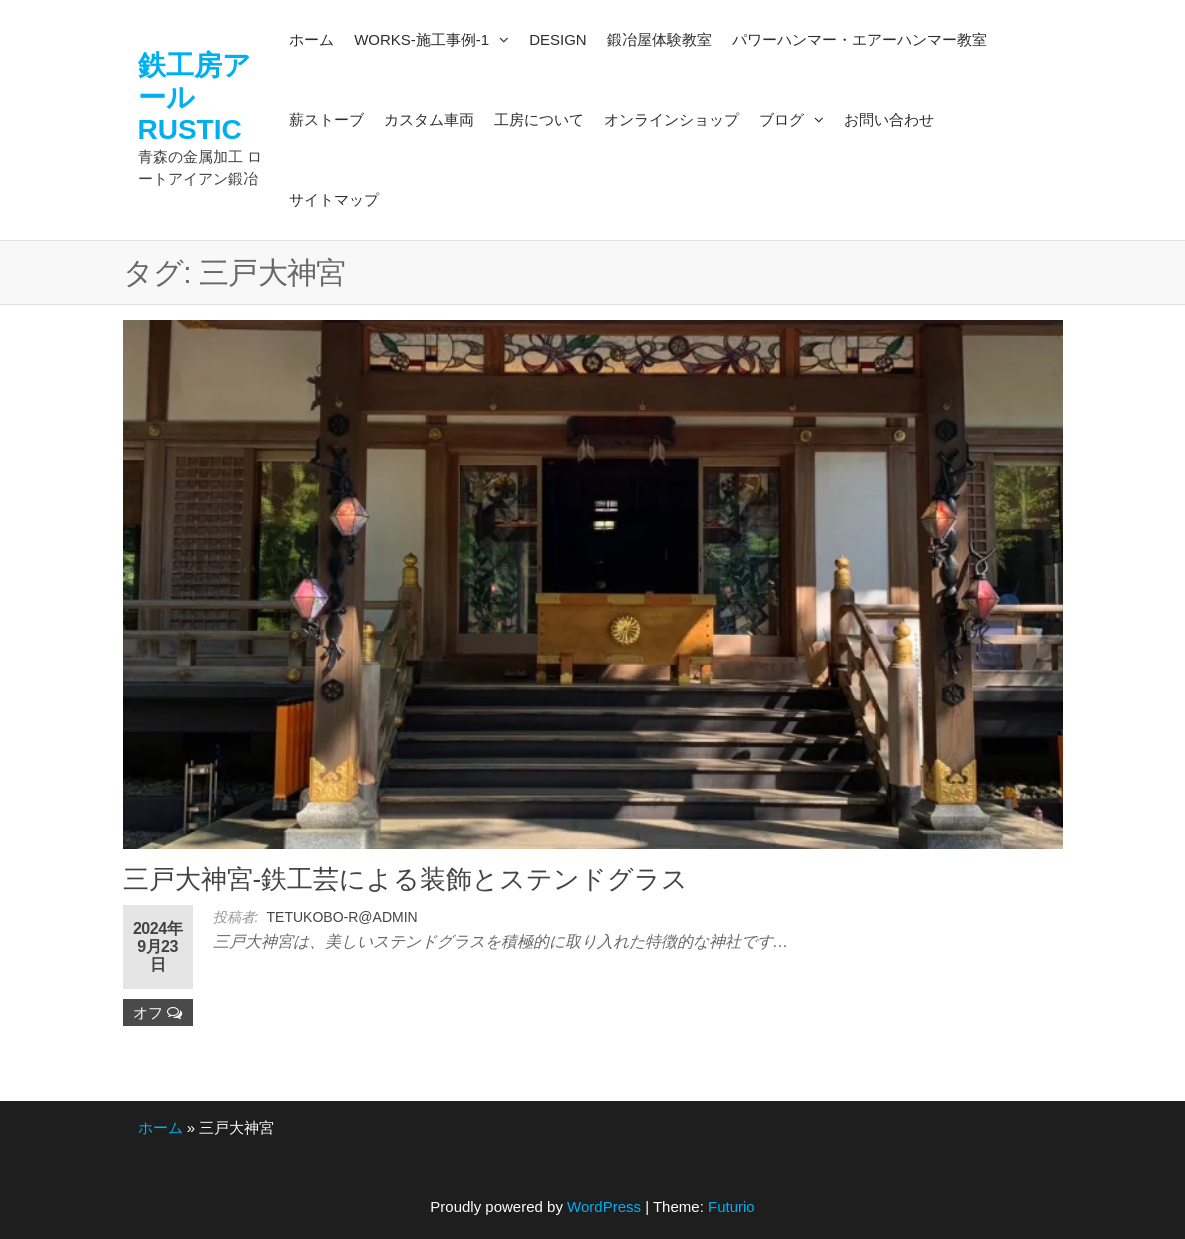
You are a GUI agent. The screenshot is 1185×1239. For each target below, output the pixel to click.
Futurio (731, 1206)
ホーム (160, 1127)
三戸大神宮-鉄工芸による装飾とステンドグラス (406, 879)
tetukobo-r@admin (342, 917)
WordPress (604, 1206)
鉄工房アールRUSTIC (194, 97)
